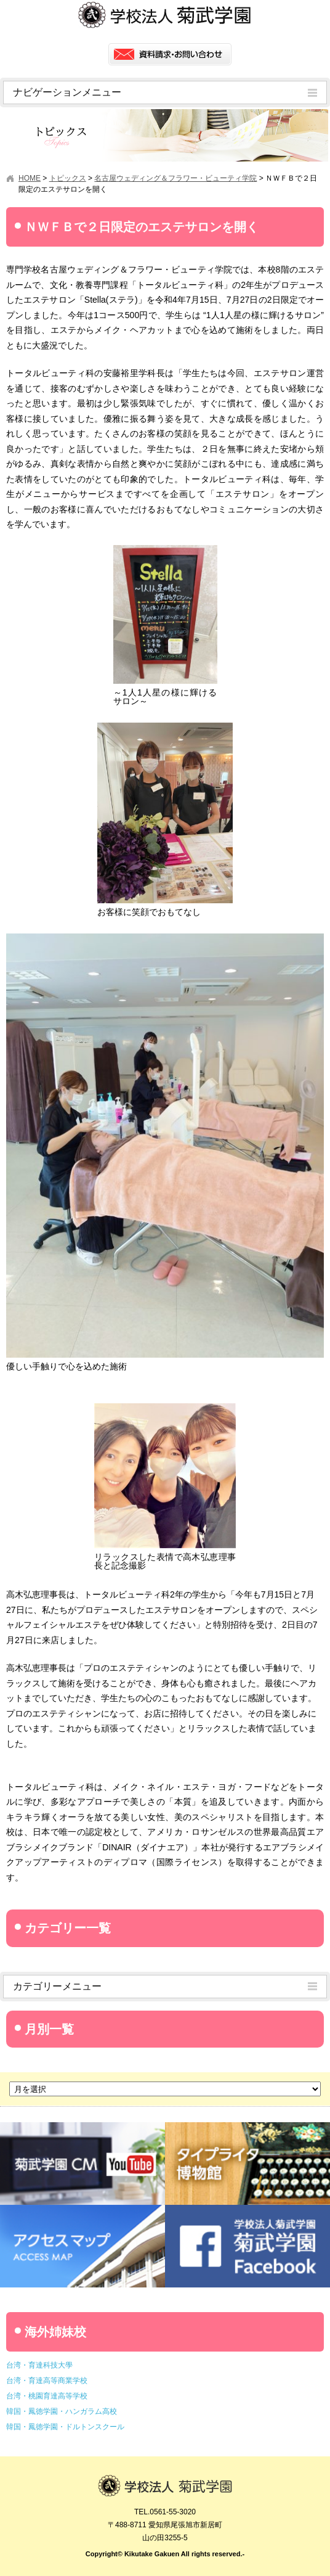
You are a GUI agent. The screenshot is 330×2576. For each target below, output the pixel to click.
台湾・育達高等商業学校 (46, 2380)
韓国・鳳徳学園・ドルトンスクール (65, 2426)
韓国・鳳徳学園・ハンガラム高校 (61, 2411)
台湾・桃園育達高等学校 (46, 2396)
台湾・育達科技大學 (39, 2365)
